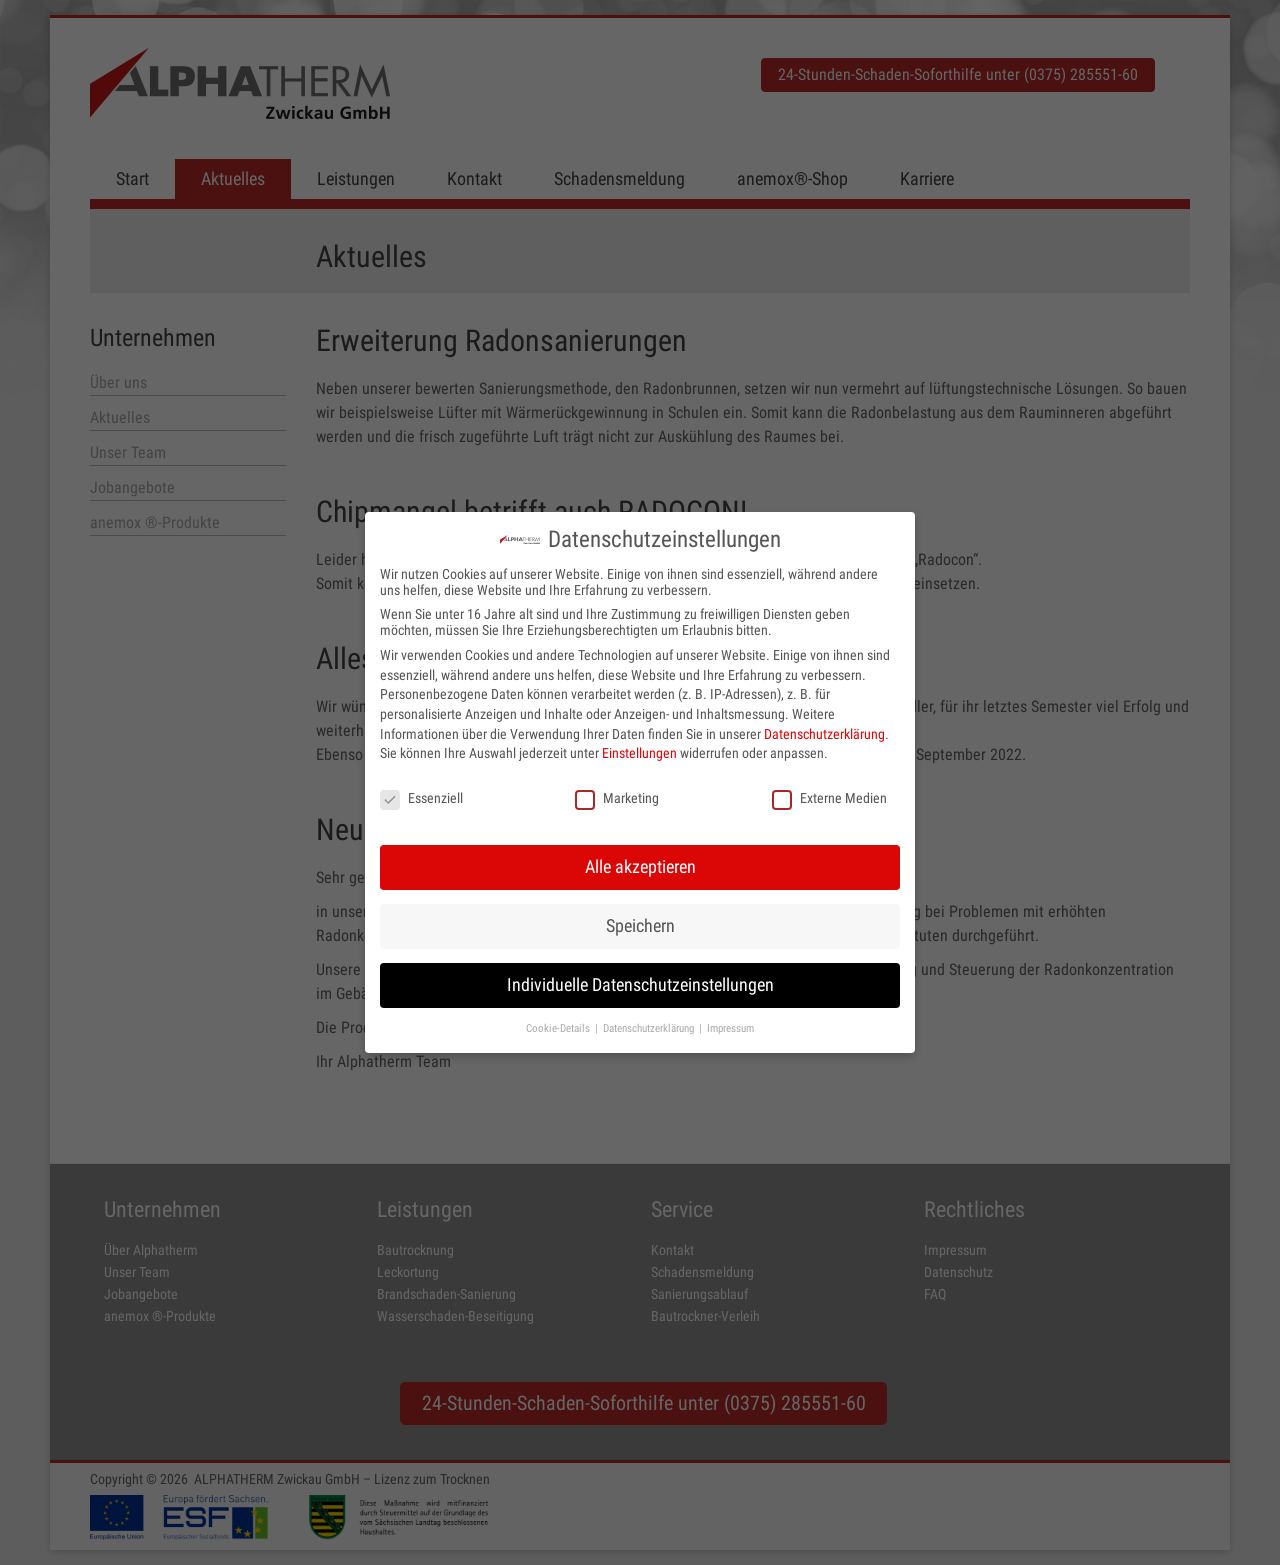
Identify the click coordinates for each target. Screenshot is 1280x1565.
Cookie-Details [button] (559, 1024)
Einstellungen (639, 750)
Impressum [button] (730, 1024)
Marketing (617, 795)
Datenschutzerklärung (824, 731)
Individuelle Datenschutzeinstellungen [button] (640, 982)
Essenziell (421, 795)
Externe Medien (829, 795)
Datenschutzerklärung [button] (650, 1024)
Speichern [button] (640, 923)
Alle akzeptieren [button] (640, 864)
